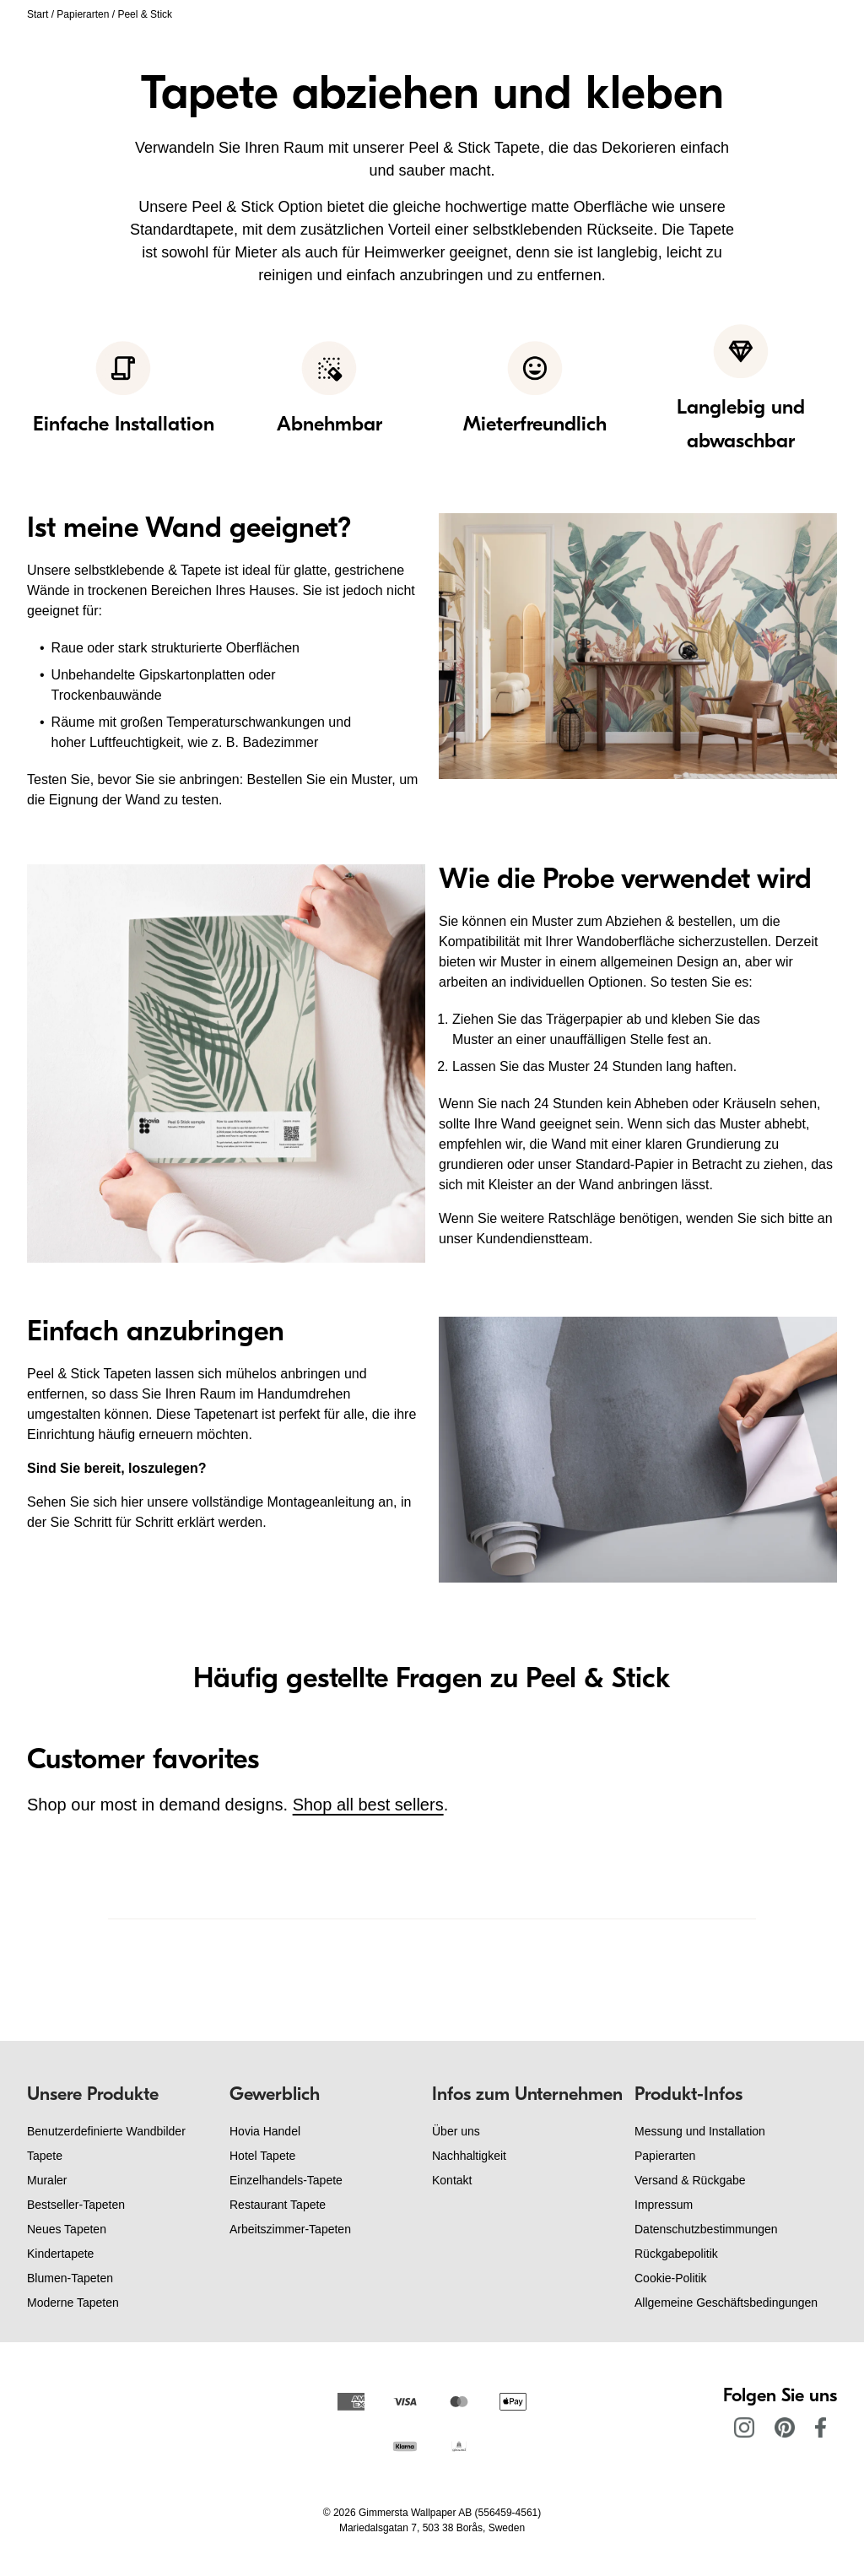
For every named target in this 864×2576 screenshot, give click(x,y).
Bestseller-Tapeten (76, 2204)
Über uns (456, 2131)
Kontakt (452, 2180)
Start (37, 14)
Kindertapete (60, 2253)
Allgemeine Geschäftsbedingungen (726, 2302)
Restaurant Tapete (278, 2204)
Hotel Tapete (262, 2155)
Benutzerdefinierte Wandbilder (106, 2131)
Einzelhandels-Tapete (286, 2180)
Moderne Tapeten (73, 2302)
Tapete (44, 2155)
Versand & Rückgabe (690, 2180)
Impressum (663, 2204)
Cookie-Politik (670, 2278)
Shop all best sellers (368, 1804)
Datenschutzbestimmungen (706, 2229)
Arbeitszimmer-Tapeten (290, 2229)
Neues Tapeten (66, 2229)
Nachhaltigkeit (469, 2155)
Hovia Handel (265, 2131)
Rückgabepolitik (676, 2253)
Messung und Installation (699, 2131)
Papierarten (83, 14)
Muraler (47, 2180)
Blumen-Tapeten (70, 2278)
